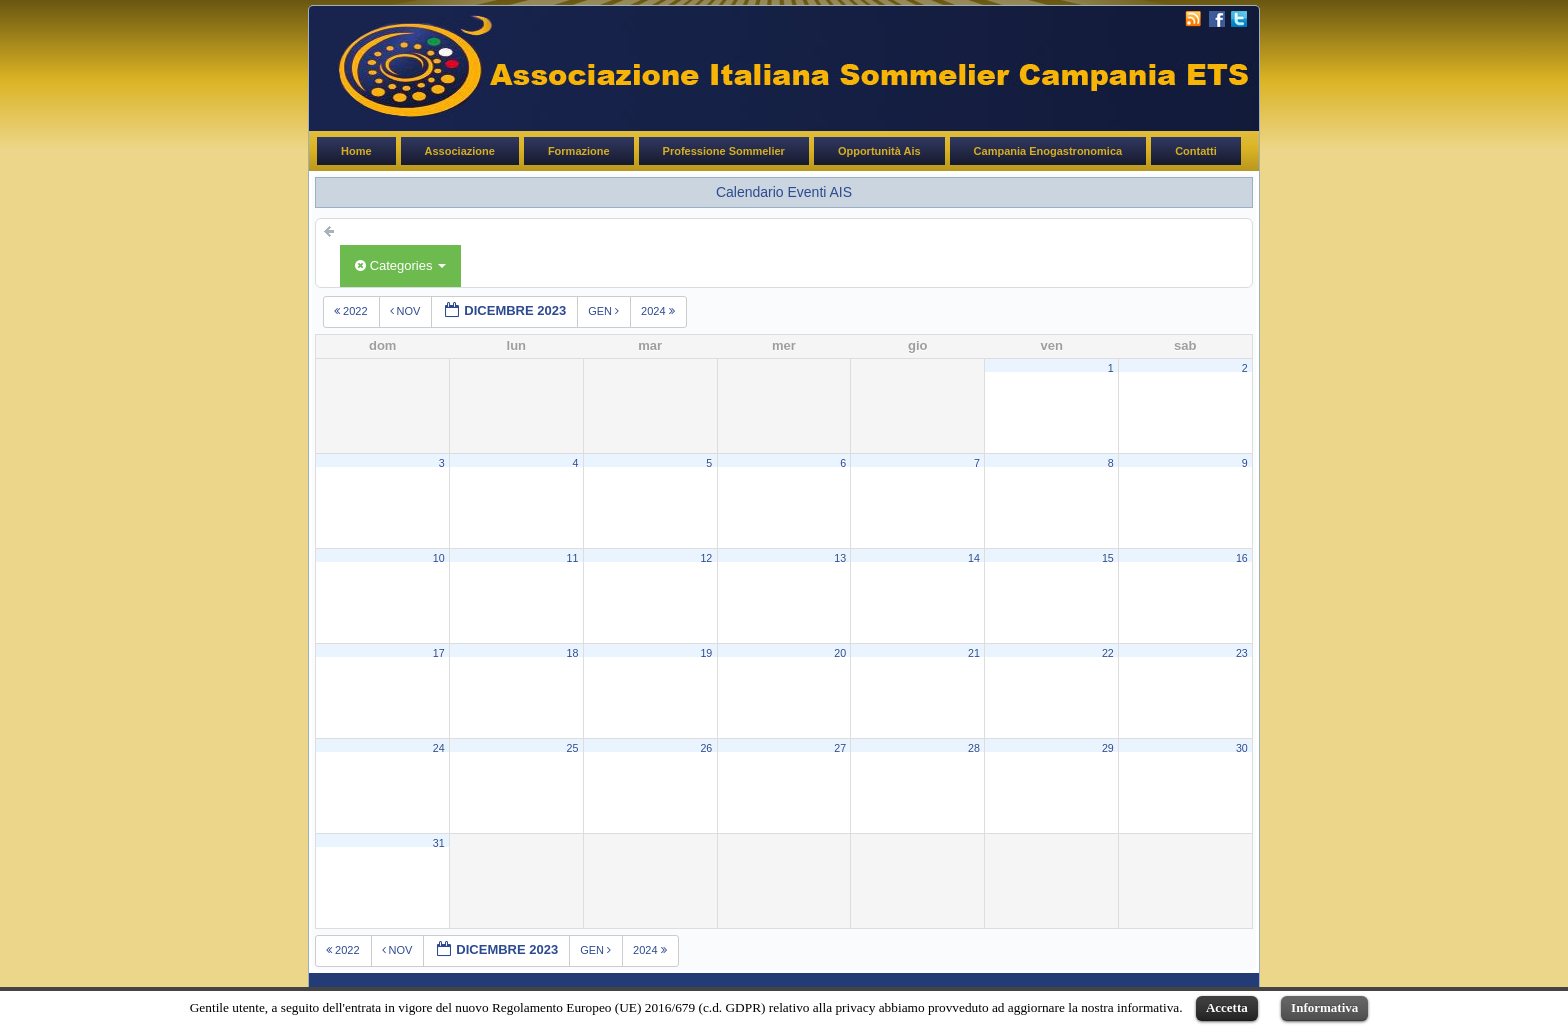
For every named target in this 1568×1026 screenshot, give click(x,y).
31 (439, 843)
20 (840, 653)
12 (706, 558)
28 (974, 748)
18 (573, 653)
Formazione (579, 151)
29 (1108, 748)
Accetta (1227, 1007)
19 (706, 653)
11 (573, 558)
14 (974, 558)
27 (840, 748)
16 (1242, 558)
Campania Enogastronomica (1048, 151)
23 (1242, 653)
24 (439, 748)
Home (356, 151)
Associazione (460, 151)
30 (1242, 748)
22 (1108, 653)
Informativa (1324, 1007)
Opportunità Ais (879, 151)
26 (706, 748)
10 (439, 558)
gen (605, 311)
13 (840, 558)
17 (439, 653)
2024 (659, 311)
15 (1108, 558)
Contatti (1196, 151)
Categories (400, 265)
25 (573, 748)
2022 (352, 311)
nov (407, 311)
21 (974, 653)
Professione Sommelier (724, 151)
